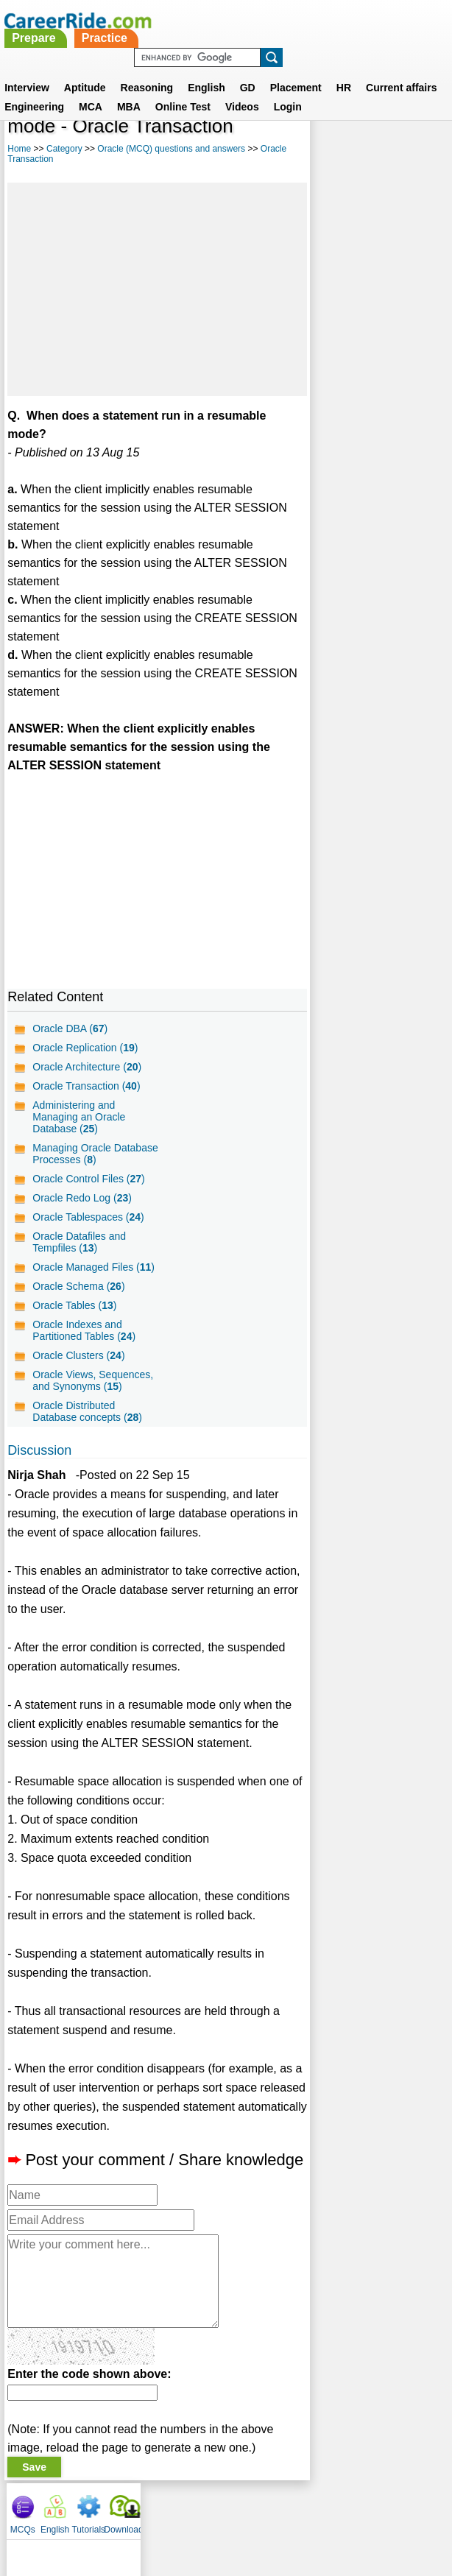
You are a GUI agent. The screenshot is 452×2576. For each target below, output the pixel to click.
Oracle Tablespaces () (88, 1217)
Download (428, 132)
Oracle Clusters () (78, 1355)
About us (92, 2507)
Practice (270, 20)
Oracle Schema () (78, 1286)
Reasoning (147, 70)
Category (64, 149)
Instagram (387, 2507)
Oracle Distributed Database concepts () (87, 1411)
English (206, 70)
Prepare (200, 20)
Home (19, 149)
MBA (129, 89)
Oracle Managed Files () (93, 1267)
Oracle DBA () (69, 1028)
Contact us (151, 2507)
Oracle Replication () (85, 1048)
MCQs (327, 132)
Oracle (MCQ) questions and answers (171, 149)
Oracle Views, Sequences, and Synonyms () (92, 1380)
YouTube (330, 2507)
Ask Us (280, 2507)
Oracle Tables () (74, 1305)
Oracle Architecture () (86, 1067)
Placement (296, 70)
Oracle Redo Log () (82, 1198)
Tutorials (393, 132)
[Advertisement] (156, 289)
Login (288, 89)
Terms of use (219, 2507)
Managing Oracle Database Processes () (95, 1153)
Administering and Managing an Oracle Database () (78, 1117)
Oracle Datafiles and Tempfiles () (79, 1242)
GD (247, 70)
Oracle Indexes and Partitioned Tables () (83, 1330)
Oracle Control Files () (88, 1179)
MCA (90, 89)
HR (343, 70)
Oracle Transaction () (86, 1086)
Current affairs (401, 70)
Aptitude (85, 70)
